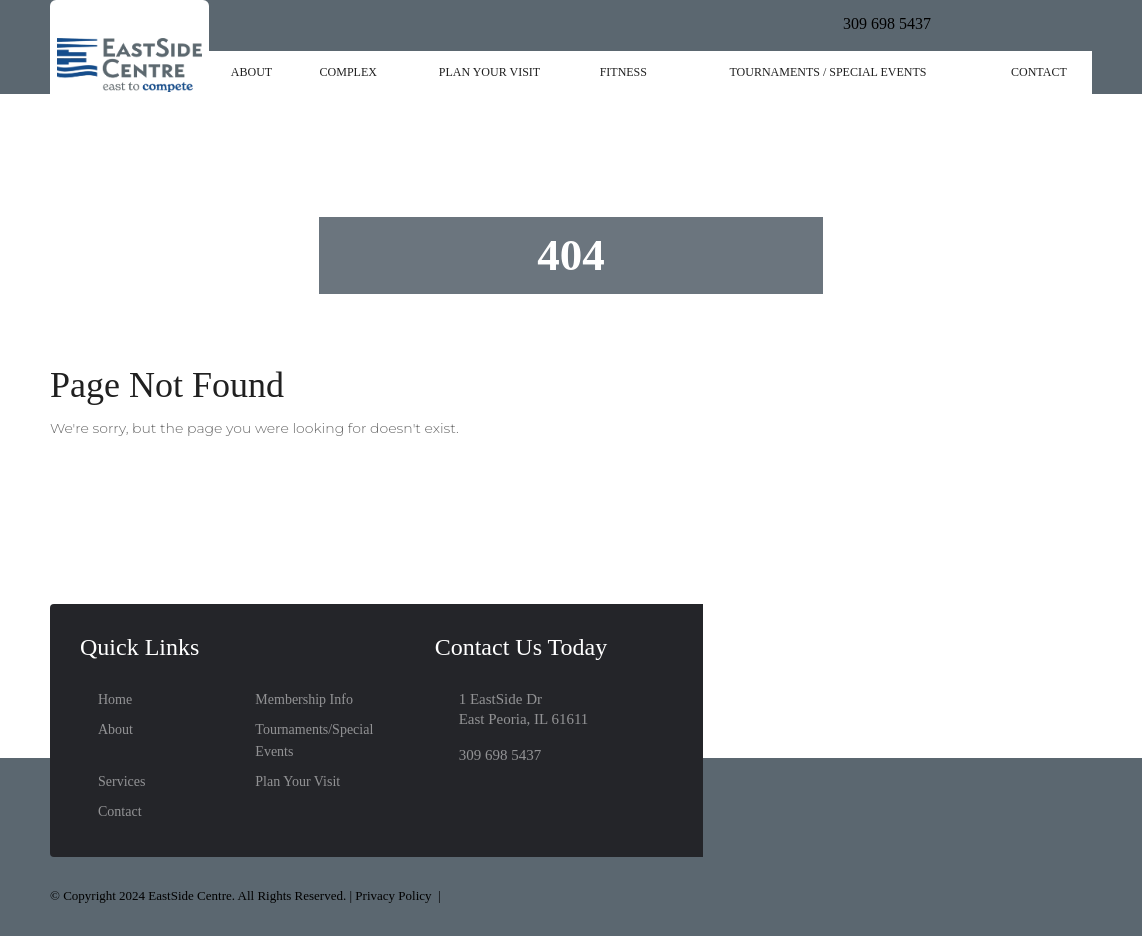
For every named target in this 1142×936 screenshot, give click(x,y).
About (251, 72)
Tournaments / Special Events (827, 72)
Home (115, 699)
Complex (348, 72)
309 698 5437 (887, 23)
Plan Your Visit (489, 72)
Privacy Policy (393, 895)
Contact (1039, 72)
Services (121, 781)
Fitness (623, 72)
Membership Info (304, 699)
